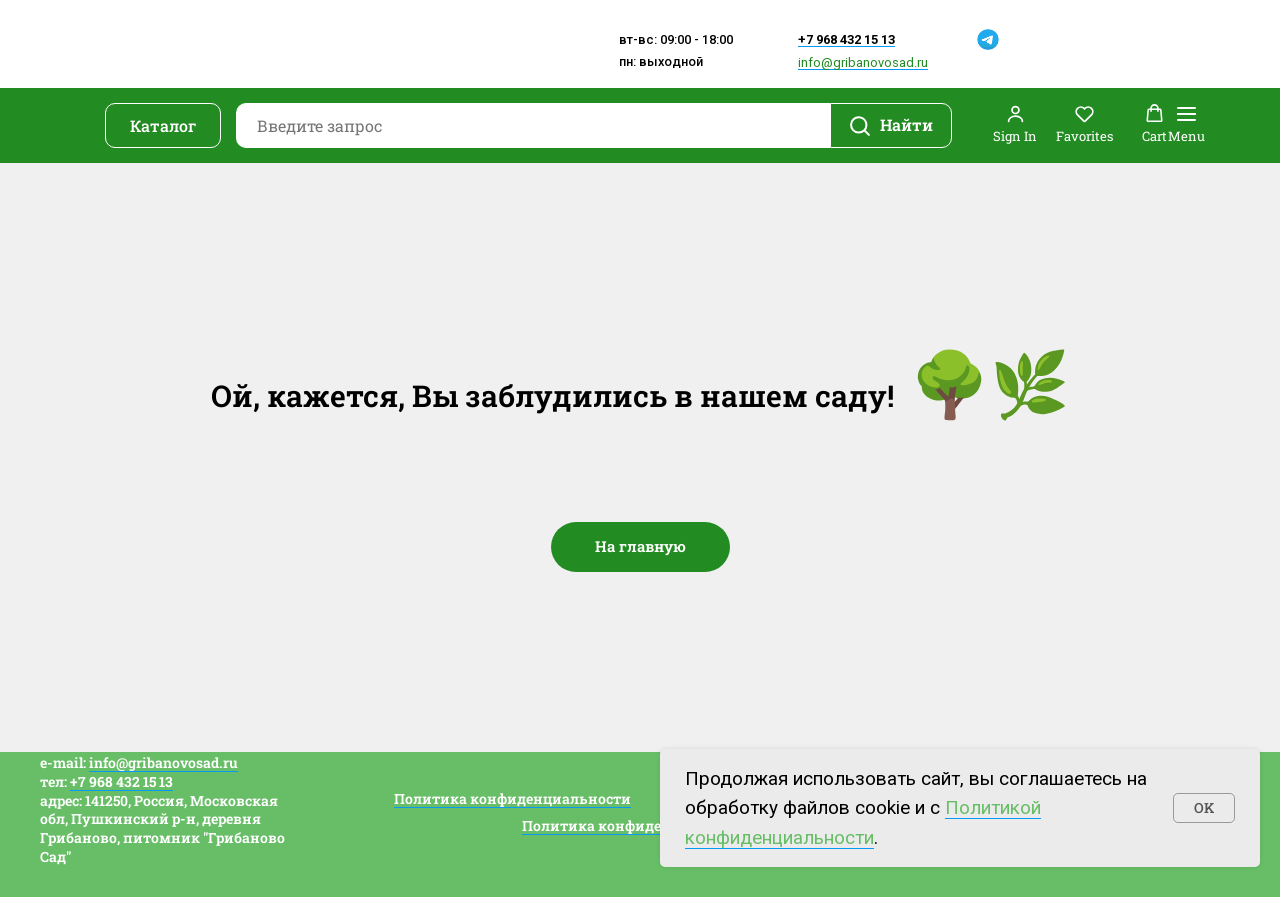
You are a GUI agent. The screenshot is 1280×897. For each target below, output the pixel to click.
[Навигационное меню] (1186, 125)
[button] (1015, 124)
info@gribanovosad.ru (863, 62)
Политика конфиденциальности (512, 798)
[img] (959, 38)
